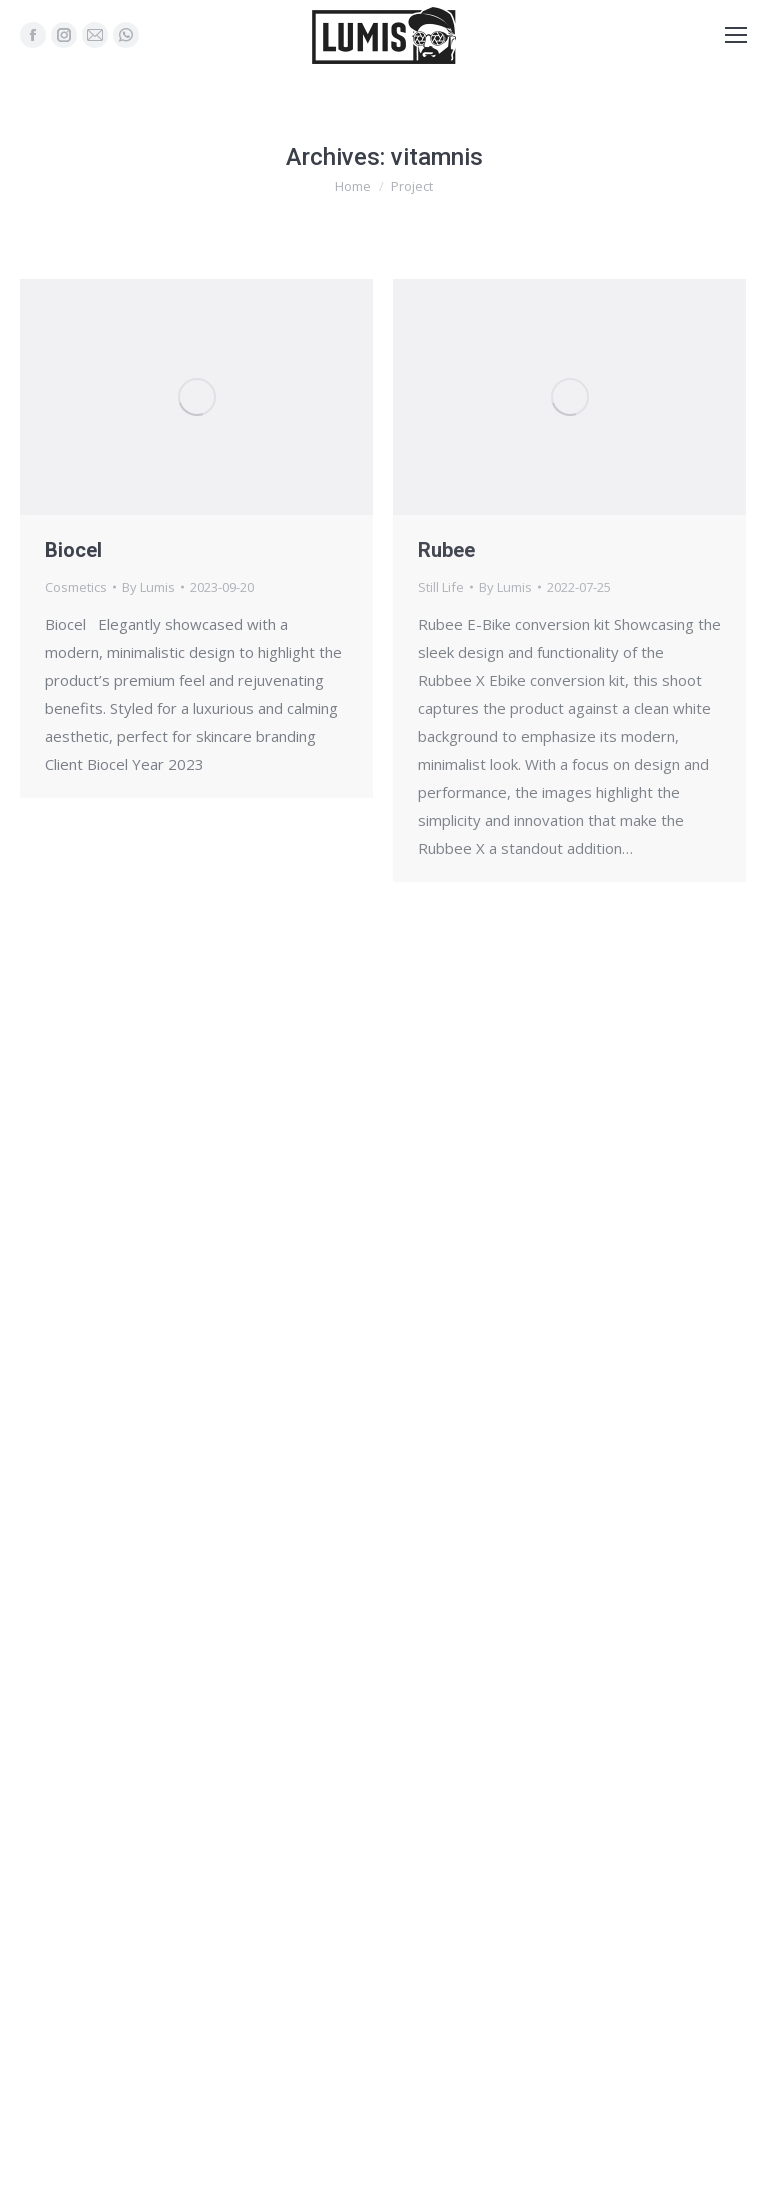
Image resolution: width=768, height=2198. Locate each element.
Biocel (73, 550)
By (148, 587)
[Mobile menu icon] (736, 35)
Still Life (441, 587)
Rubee (446, 550)
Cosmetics (76, 587)
